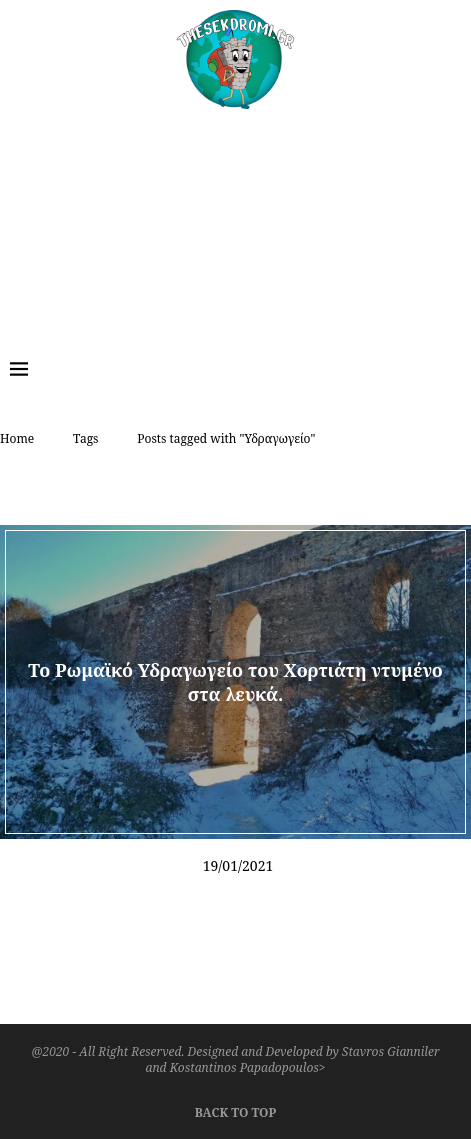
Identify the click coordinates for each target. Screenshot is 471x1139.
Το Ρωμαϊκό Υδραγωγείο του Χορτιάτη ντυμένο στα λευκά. (235, 681)
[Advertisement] (235, 219)
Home (17, 438)
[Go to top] (235, 1110)
